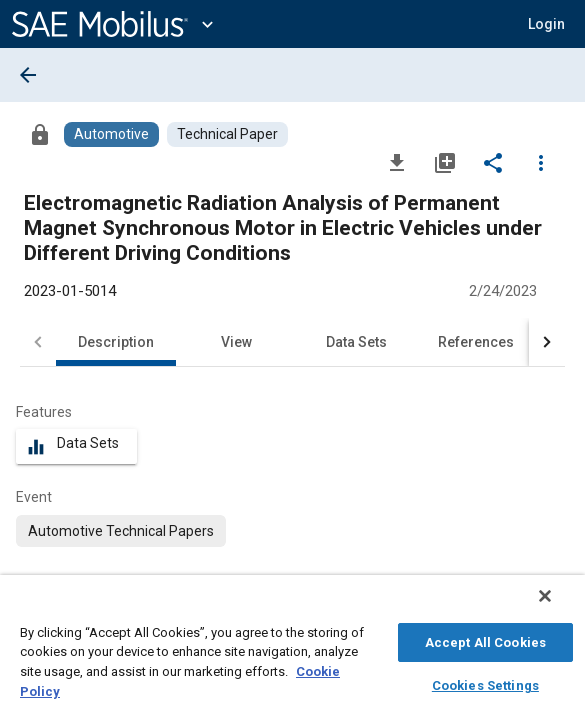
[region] (292, 652)
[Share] (493, 162)
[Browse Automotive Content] (111, 134)
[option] (121, 531)
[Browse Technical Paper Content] (227, 134)
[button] (546, 24)
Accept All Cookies (485, 639)
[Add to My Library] (445, 162)
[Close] (559, 606)
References (476, 342)
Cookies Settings (485, 682)
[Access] (40, 134)
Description (116, 342)
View (236, 342)
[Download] (397, 162)
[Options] (541, 162)
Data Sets (356, 342)
